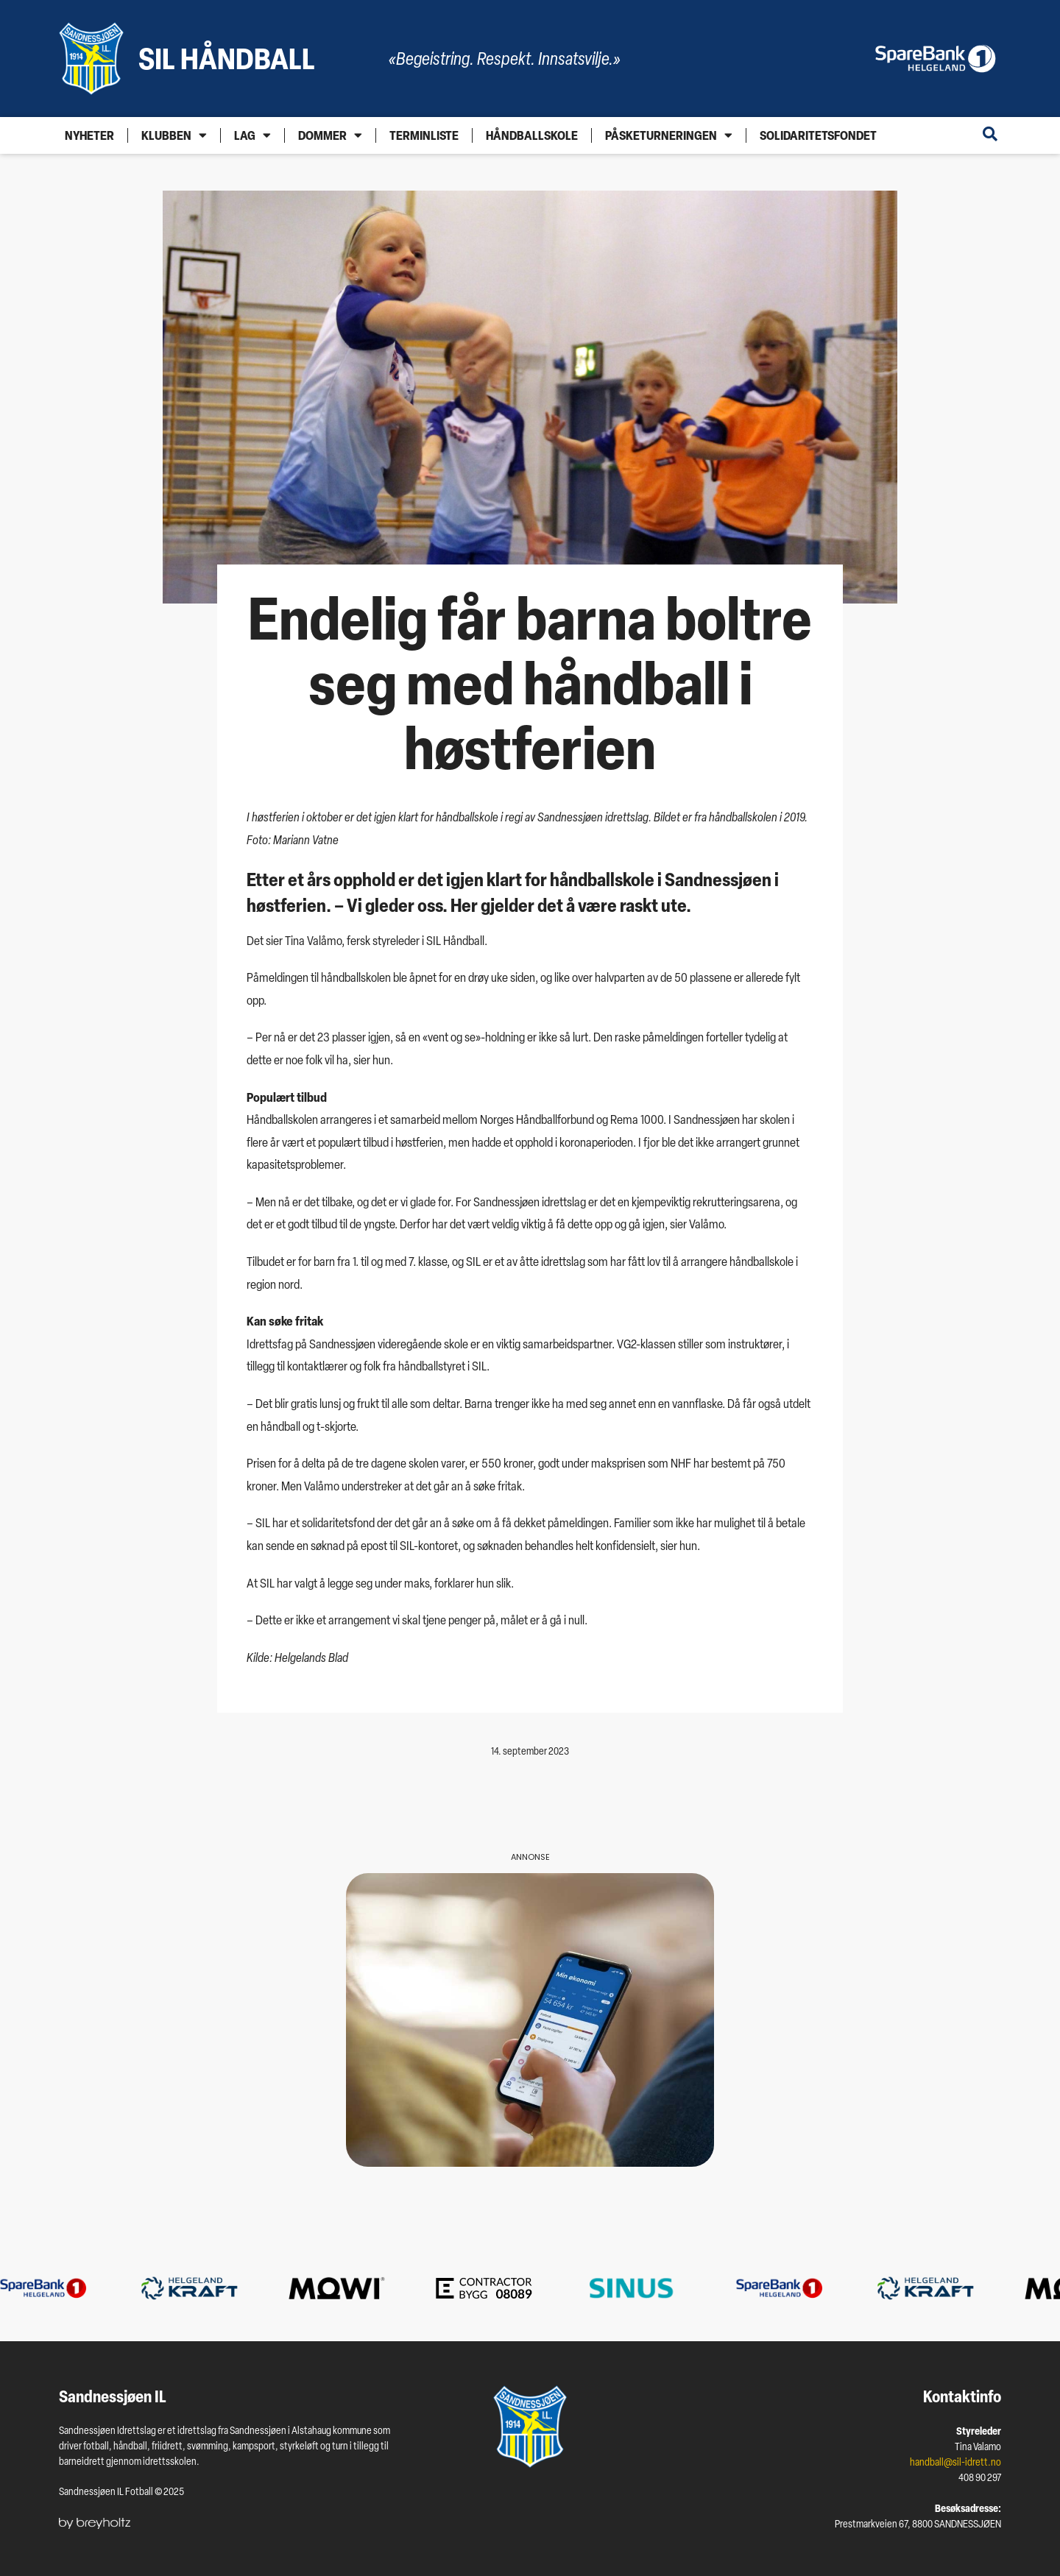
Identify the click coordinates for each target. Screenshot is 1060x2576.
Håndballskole (532, 135)
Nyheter (89, 135)
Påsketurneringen (668, 135)
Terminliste (424, 135)
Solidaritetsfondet (818, 135)
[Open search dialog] (990, 135)
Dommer (330, 135)
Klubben (174, 135)
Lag (252, 135)
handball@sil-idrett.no (955, 2462)
